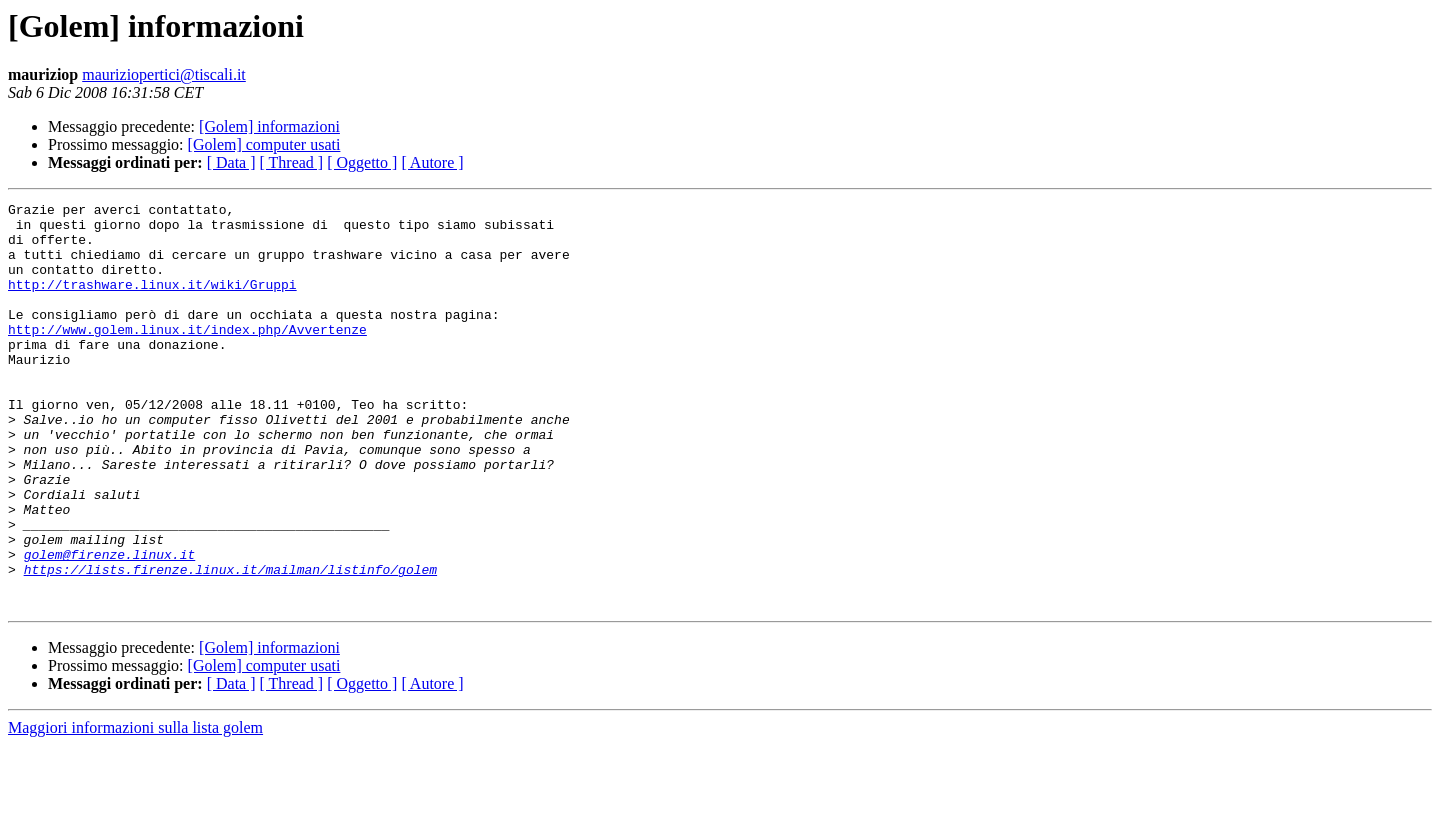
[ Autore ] (432, 162)
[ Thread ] (292, 162)
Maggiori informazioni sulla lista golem (135, 808)
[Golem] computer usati (264, 144)
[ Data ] (231, 162)
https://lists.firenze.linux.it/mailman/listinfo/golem (230, 644)
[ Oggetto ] (362, 162)
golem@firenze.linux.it (110, 626)
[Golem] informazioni (269, 126)
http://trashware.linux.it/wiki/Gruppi (152, 302)
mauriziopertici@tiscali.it (164, 74)
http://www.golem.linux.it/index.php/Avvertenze (187, 356)
